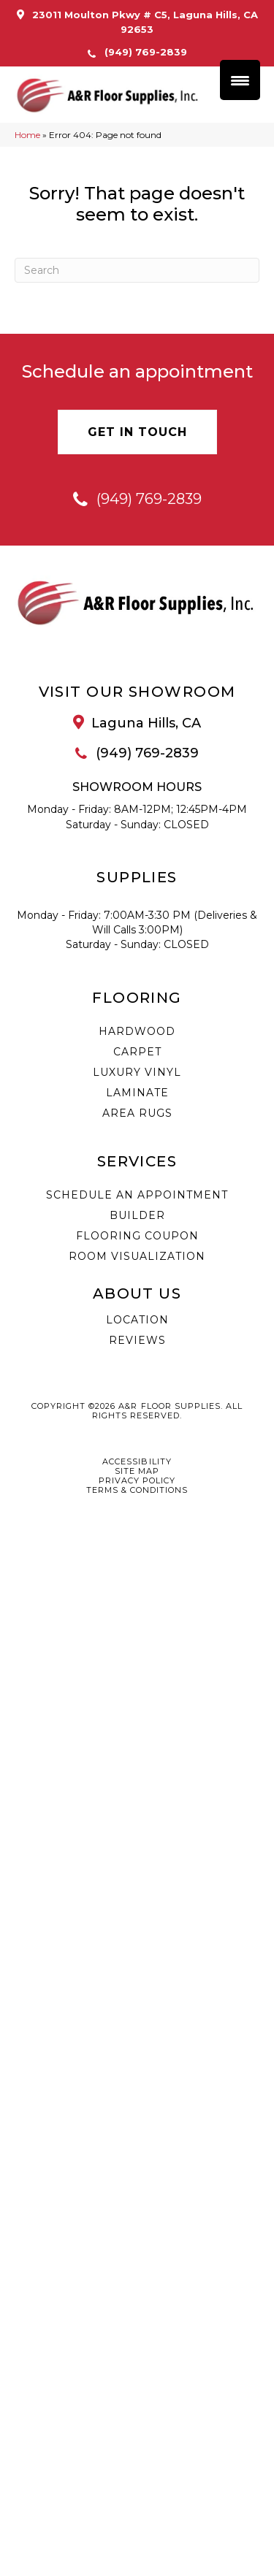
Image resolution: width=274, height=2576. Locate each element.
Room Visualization (137, 1256)
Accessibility (136, 1462)
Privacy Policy (137, 1481)
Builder (137, 1215)
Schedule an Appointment (137, 1194)
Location (137, 1319)
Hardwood (137, 1031)
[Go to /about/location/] (137, 724)
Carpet (137, 1051)
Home (27, 134)
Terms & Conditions (137, 1490)
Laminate (137, 1092)
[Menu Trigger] (240, 80)
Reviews (137, 1340)
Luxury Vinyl (137, 1072)
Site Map (137, 1471)
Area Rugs (137, 1113)
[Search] (137, 271)
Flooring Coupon (137, 1235)
